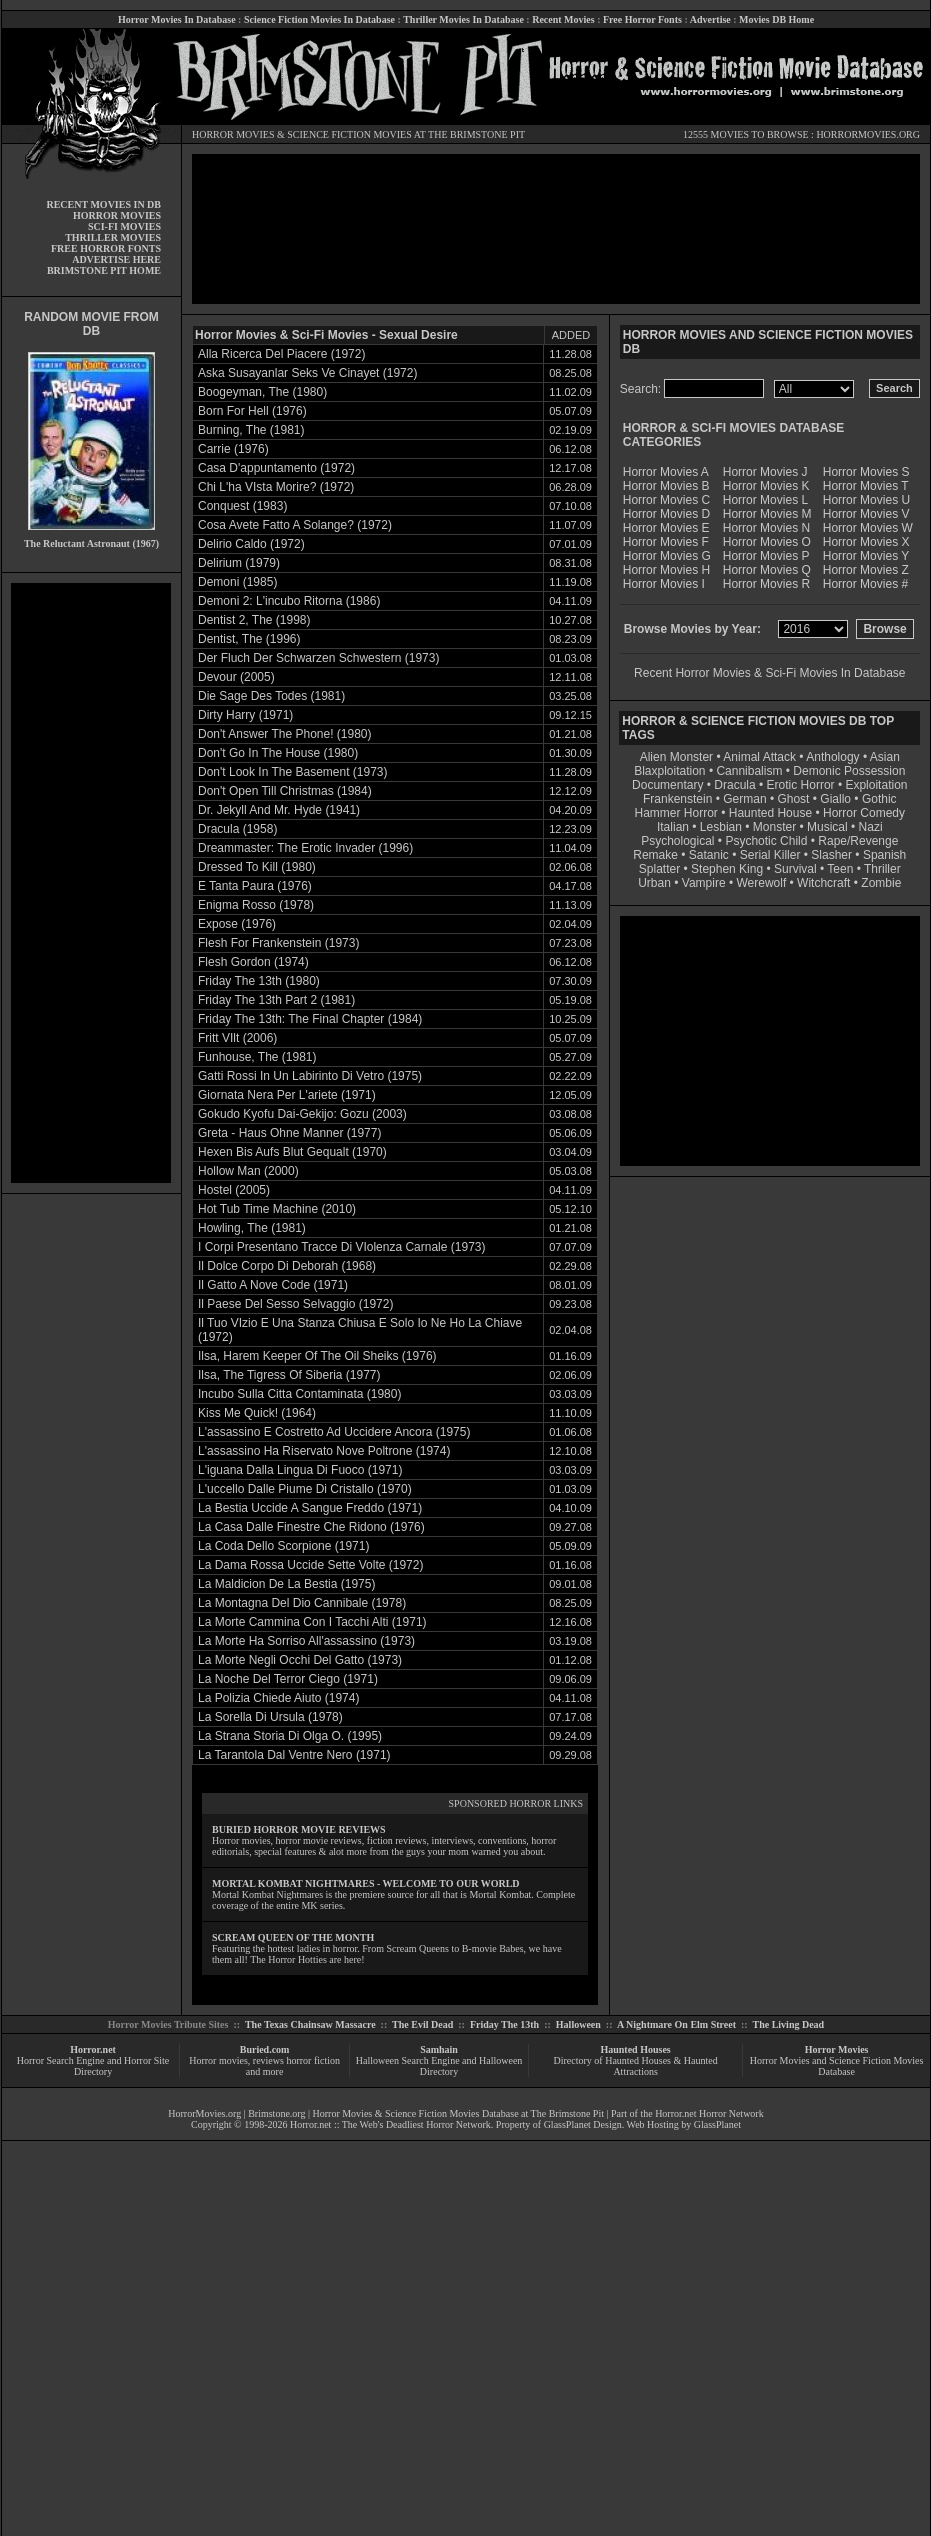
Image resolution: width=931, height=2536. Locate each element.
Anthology (832, 757)
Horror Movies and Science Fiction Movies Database (837, 2066)
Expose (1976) (237, 924)
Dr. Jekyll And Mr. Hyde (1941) (279, 810)
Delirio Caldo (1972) (251, 544)
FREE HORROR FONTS (106, 248)
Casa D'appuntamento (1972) (276, 468)
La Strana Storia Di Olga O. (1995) (290, 1736)
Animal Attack (759, 757)
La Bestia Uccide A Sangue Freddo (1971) (310, 1508)
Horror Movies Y (866, 556)
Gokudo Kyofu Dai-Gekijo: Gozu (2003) (302, 1114)
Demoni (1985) (237, 582)
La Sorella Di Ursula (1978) (270, 1717)
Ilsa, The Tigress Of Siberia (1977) (289, 1375)
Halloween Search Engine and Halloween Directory (439, 2066)
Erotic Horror (801, 785)
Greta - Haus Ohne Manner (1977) (289, 1133)
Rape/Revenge (858, 841)
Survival (795, 869)
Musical (827, 827)
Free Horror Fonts (642, 19)
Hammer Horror (676, 813)
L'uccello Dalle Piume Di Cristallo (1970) (305, 1489)
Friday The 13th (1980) (259, 981)
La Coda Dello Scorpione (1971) (283, 1546)
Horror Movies (837, 2049)
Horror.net (93, 2049)
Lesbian (722, 827)
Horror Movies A (666, 472)
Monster (774, 827)
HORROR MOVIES (233, 134)
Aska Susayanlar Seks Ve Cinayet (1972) (307, 373)
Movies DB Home (776, 19)
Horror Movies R (766, 584)
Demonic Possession (849, 771)
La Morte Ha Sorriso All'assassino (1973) (306, 1641)
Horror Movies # (865, 584)
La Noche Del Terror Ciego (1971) (288, 1679)
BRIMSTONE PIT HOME (104, 270)
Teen (840, 869)
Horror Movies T (866, 486)
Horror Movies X (866, 542)
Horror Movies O (767, 542)
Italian (673, 827)
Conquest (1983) (242, 506)
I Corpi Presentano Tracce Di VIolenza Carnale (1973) (341, 1247)
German (744, 799)
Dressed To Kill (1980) (257, 867)
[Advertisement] (91, 883)
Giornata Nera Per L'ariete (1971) (287, 1095)
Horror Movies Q (767, 570)
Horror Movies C (666, 500)
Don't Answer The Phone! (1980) (285, 734)
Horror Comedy (864, 813)
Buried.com (265, 2049)
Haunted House (770, 813)
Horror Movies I (664, 584)
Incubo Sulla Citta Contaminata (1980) (299, 1394)
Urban (654, 883)
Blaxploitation (669, 771)
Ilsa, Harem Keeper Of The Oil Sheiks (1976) (317, 1356)
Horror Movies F (666, 542)
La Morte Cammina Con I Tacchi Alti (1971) (312, 1622)
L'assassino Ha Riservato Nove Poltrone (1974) (324, 1451)
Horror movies (218, 2060)
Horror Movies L (765, 500)
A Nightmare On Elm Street (676, 2024)
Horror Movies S (866, 472)
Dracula (734, 785)
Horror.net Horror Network (709, 2113)
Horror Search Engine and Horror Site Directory (93, 2066)
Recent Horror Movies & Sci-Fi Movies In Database (769, 673)
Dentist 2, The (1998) (254, 620)
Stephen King (727, 869)
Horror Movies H (666, 570)
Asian (885, 757)
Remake (655, 855)
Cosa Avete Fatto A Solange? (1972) (295, 525)
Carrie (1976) (233, 449)
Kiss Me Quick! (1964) (257, 1413)
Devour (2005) (236, 677)
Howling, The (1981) (252, 1228)
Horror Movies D (666, 514)
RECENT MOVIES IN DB (103, 204)
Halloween (578, 2024)
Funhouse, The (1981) (257, 1057)
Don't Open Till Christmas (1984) (285, 791)
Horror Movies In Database (177, 19)
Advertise (710, 19)
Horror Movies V (866, 514)
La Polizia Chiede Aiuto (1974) (278, 1698)
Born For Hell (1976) (252, 411)
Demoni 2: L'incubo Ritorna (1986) (289, 601)
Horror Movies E (666, 528)
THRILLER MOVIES (113, 237)
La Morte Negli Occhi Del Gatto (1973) (300, 1660)
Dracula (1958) (237, 829)
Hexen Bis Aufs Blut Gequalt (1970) (292, 1152)
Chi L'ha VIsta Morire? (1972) (276, 487)
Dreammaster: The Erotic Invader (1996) (305, 848)
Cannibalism (749, 771)
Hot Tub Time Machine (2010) (277, 1209)
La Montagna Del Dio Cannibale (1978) (302, 1603)
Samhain (439, 2049)
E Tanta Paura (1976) (255, 886)
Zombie (881, 883)
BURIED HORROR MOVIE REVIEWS (299, 1829)
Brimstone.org (276, 2113)
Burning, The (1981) (251, 430)
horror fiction (313, 2060)
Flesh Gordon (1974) (253, 962)
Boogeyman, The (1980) (262, 392)
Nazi (871, 827)
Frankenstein (677, 799)
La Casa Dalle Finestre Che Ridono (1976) (311, 1527)
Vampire (704, 883)
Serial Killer (770, 855)
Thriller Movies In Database (463, 19)
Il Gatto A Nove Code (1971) (273, 1285)
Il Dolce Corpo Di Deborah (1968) (287, 1266)
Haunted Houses (635, 2049)
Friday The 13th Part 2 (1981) (276, 1000)
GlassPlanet (717, 2124)
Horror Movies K (766, 486)
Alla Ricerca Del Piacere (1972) (281, 354)
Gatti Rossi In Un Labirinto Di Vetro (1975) (310, 1076)
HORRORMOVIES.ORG (868, 134)
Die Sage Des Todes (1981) (271, 696)
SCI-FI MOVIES (124, 226)
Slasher (831, 855)
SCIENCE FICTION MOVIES (349, 134)
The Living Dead (789, 2024)
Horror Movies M (767, 514)
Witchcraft (823, 883)
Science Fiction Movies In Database (319, 19)
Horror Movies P (766, 556)
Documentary (667, 785)
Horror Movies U (866, 500)
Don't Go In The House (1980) (278, 753)
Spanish (884, 855)
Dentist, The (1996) (249, 639)
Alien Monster (676, 757)
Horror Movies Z (866, 570)
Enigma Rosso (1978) (256, 905)
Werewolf (761, 883)
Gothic (879, 799)
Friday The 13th (504, 2024)
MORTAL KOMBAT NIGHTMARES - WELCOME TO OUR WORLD (366, 1883)
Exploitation (876, 785)
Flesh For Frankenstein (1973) (278, 943)
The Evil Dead (422, 2024)
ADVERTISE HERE (116, 259)
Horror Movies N (766, 528)
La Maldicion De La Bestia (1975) (286, 1584)
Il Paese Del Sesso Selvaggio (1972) (295, 1304)
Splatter (659, 869)
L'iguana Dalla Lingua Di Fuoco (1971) (300, 1470)
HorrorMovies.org (204, 2113)
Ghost (793, 799)
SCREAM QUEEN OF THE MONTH (293, 1937)
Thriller (882, 869)
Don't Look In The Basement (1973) (293, 772)
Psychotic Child (766, 841)
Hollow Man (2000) (248, 1171)
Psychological (677, 841)
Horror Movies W (868, 528)
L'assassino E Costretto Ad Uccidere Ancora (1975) (334, 1432)
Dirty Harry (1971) (245, 715)
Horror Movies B (666, 486)
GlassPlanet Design (583, 2124)
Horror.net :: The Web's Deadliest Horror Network (390, 2124)
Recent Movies (563, 19)
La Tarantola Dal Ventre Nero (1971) (294, 1755)
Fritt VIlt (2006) (237, 1038)
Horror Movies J (765, 472)
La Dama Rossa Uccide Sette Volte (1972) (310, 1565)
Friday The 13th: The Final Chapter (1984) (310, 1019)
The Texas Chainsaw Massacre (310, 2024)
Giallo (835, 799)
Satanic (709, 855)
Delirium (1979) (239, 563)
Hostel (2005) (234, 1190)
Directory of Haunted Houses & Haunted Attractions (636, 2066)
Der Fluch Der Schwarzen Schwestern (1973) (318, 658)
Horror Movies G (667, 556)
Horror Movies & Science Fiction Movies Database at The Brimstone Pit (458, 2113)
